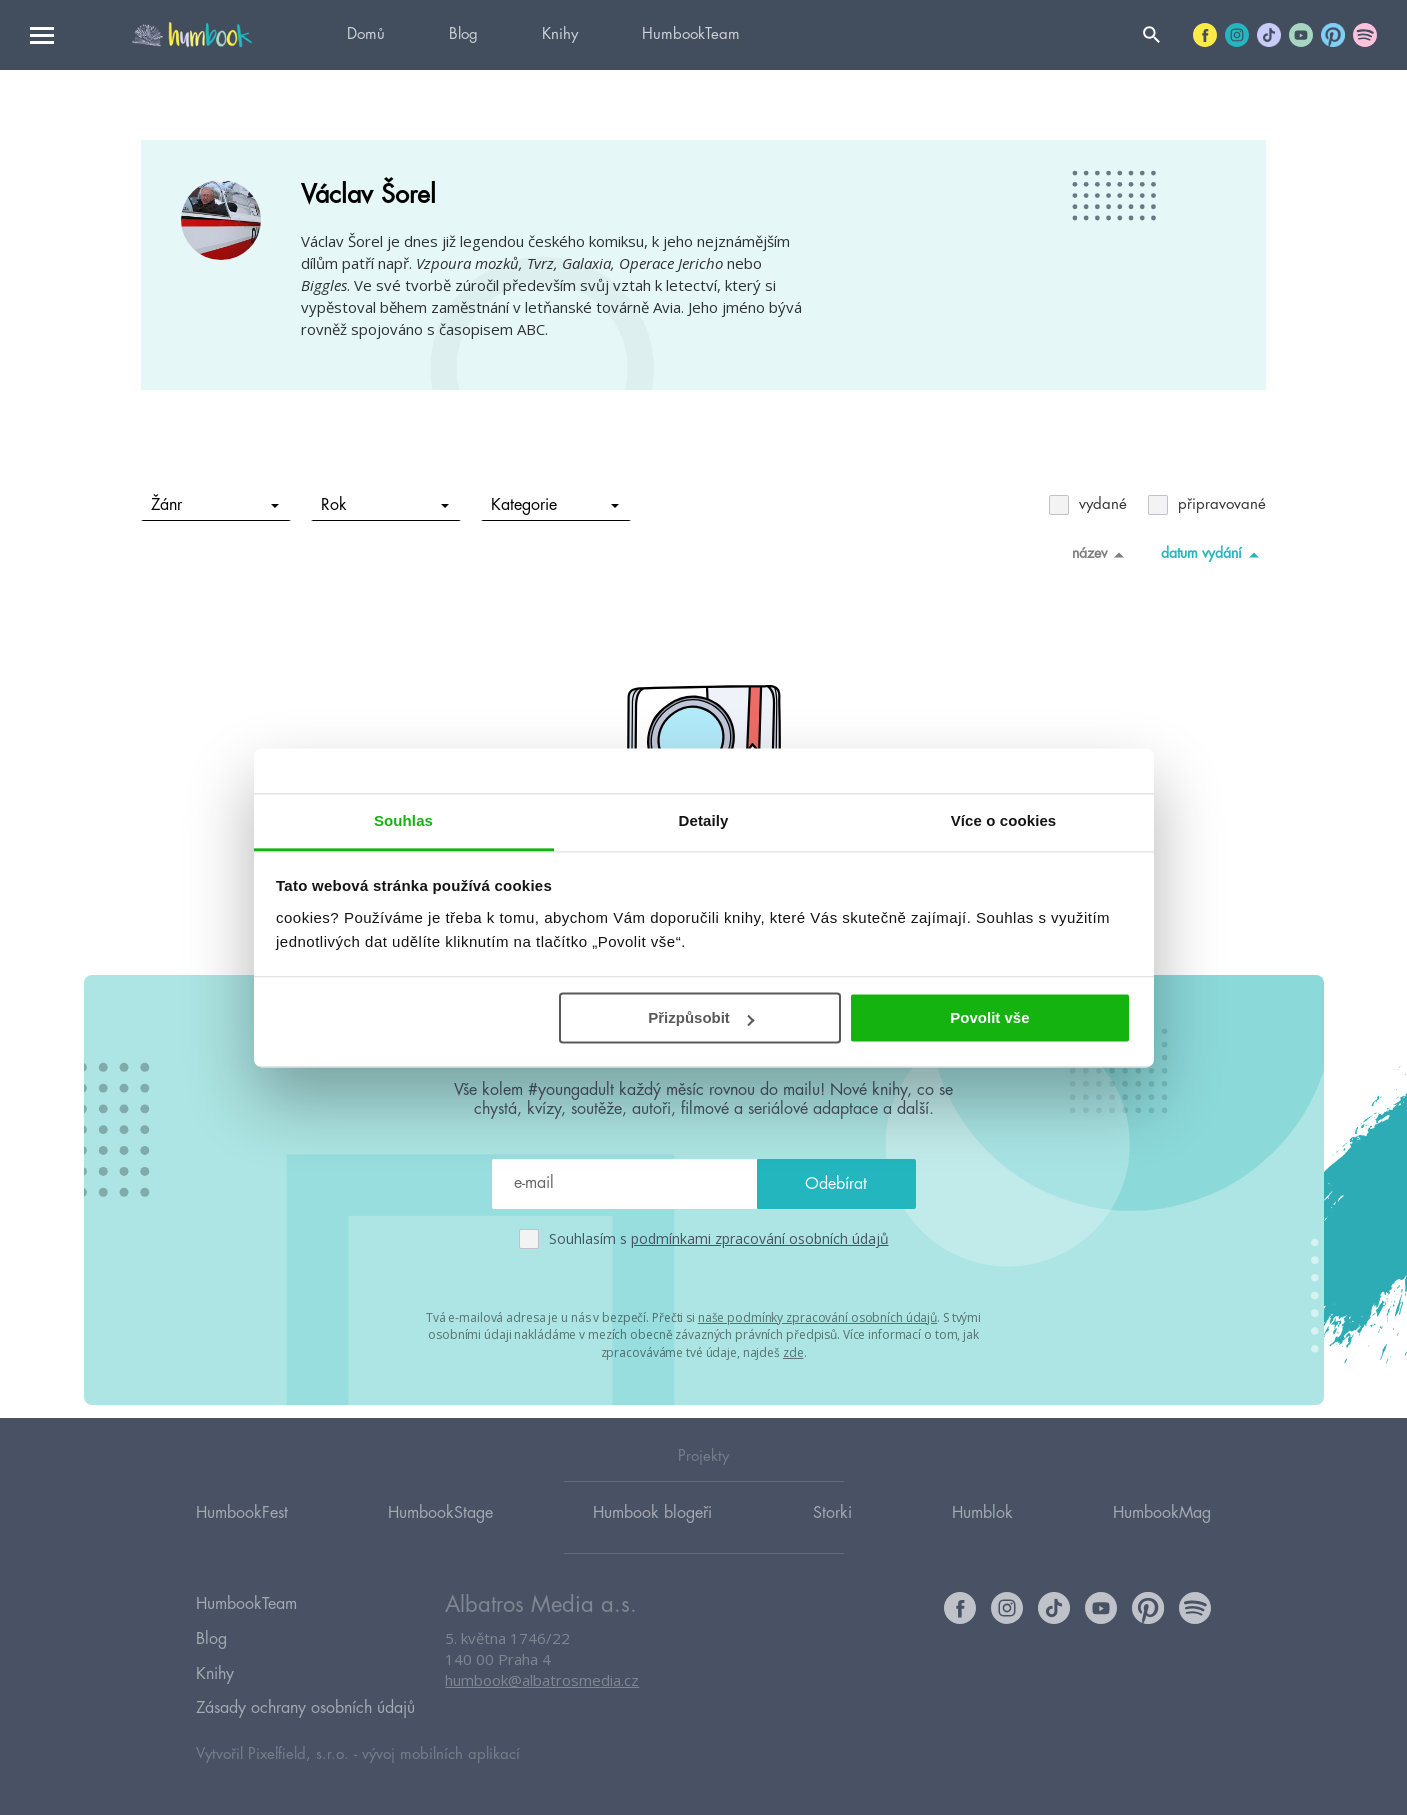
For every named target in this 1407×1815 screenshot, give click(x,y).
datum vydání (1213, 554)
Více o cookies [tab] (1004, 820)
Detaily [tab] (704, 820)
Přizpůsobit (701, 1017)
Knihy (560, 34)
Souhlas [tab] (403, 820)
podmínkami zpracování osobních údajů (760, 1238)
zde (793, 1350)
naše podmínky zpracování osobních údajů (817, 1316)
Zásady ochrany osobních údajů (305, 1708)
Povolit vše (989, 1017)
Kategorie (555, 505)
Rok (385, 505)
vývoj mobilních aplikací (441, 1751)
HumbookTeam (691, 34)
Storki (832, 1531)
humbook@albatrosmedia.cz (542, 1700)
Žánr (215, 505)
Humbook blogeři (652, 1531)
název (1101, 554)
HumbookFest (242, 1531)
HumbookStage (440, 1531)
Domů (366, 34)
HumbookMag (1162, 1531)
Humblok (982, 1531)
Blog (463, 34)
